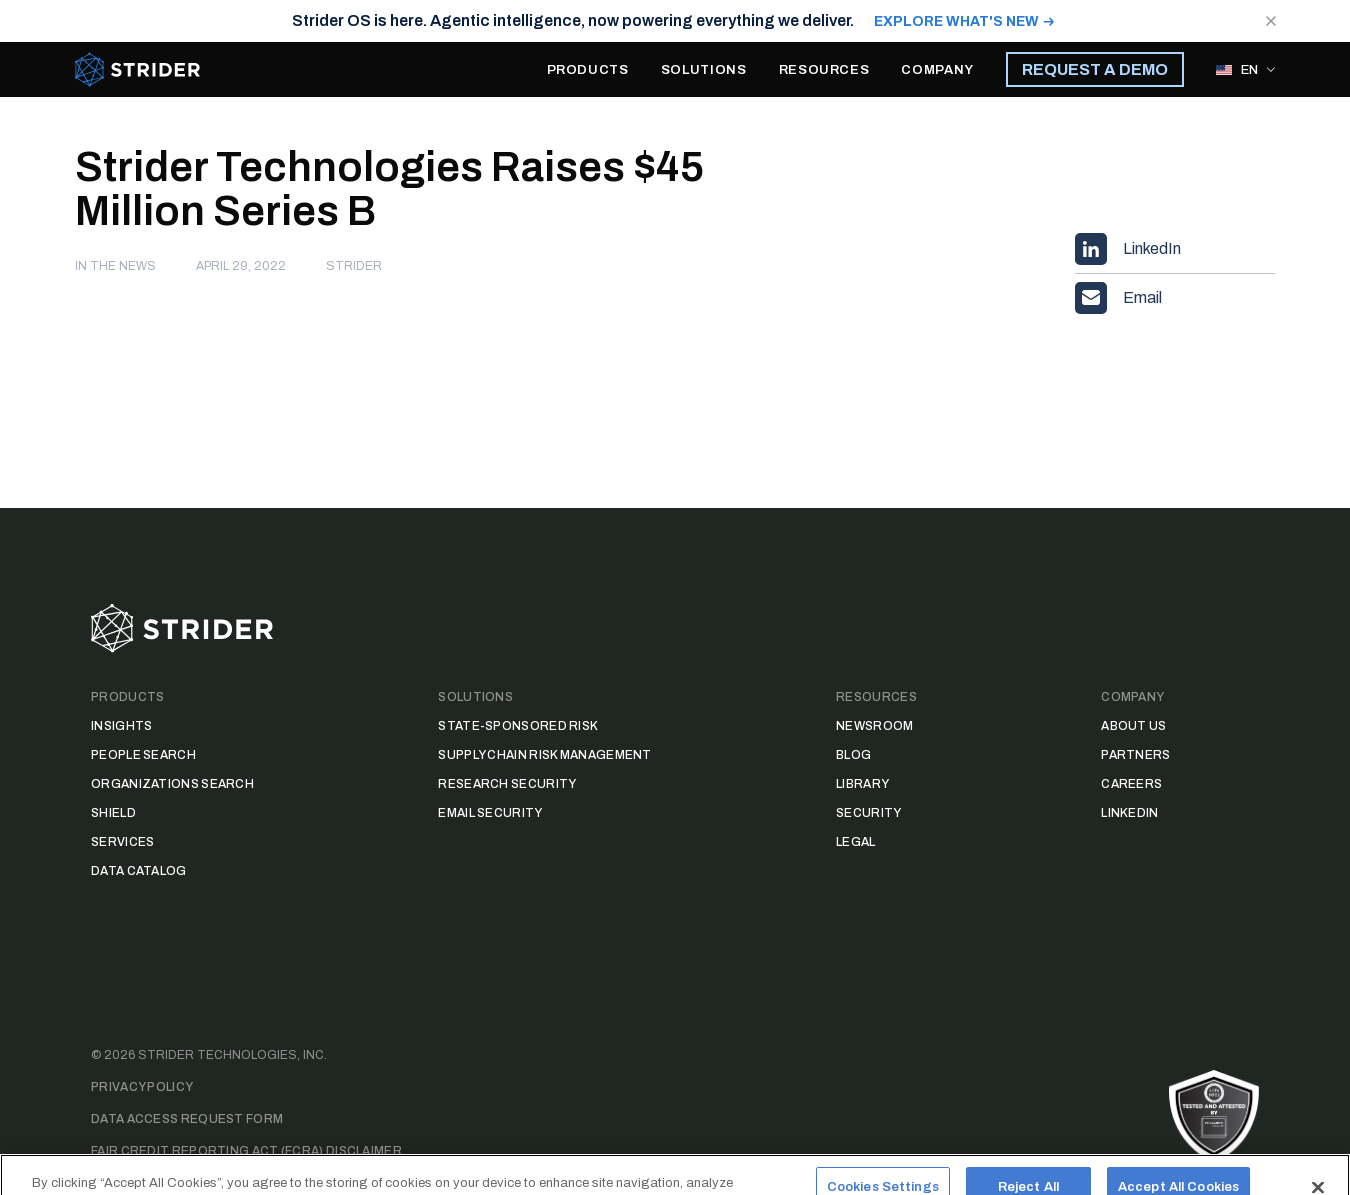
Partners (1135, 755)
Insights (121, 726)
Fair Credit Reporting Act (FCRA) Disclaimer (246, 1151)
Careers (1131, 784)
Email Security (490, 813)
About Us (1133, 726)
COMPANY (937, 70)
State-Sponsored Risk (518, 726)
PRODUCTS (588, 70)
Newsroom (874, 726)
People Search (143, 755)
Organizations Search (172, 784)
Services (122, 842)
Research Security (507, 784)
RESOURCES (824, 70)
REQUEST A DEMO (1095, 69)
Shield (113, 813)
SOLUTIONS (704, 70)
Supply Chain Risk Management (544, 755)
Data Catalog (139, 871)
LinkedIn (1129, 813)
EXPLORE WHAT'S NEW (956, 21)
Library (862, 784)
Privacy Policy (142, 1087)
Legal (856, 842)
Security (868, 813)
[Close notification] (1271, 21)
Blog (853, 755)
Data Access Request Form (187, 1119)
